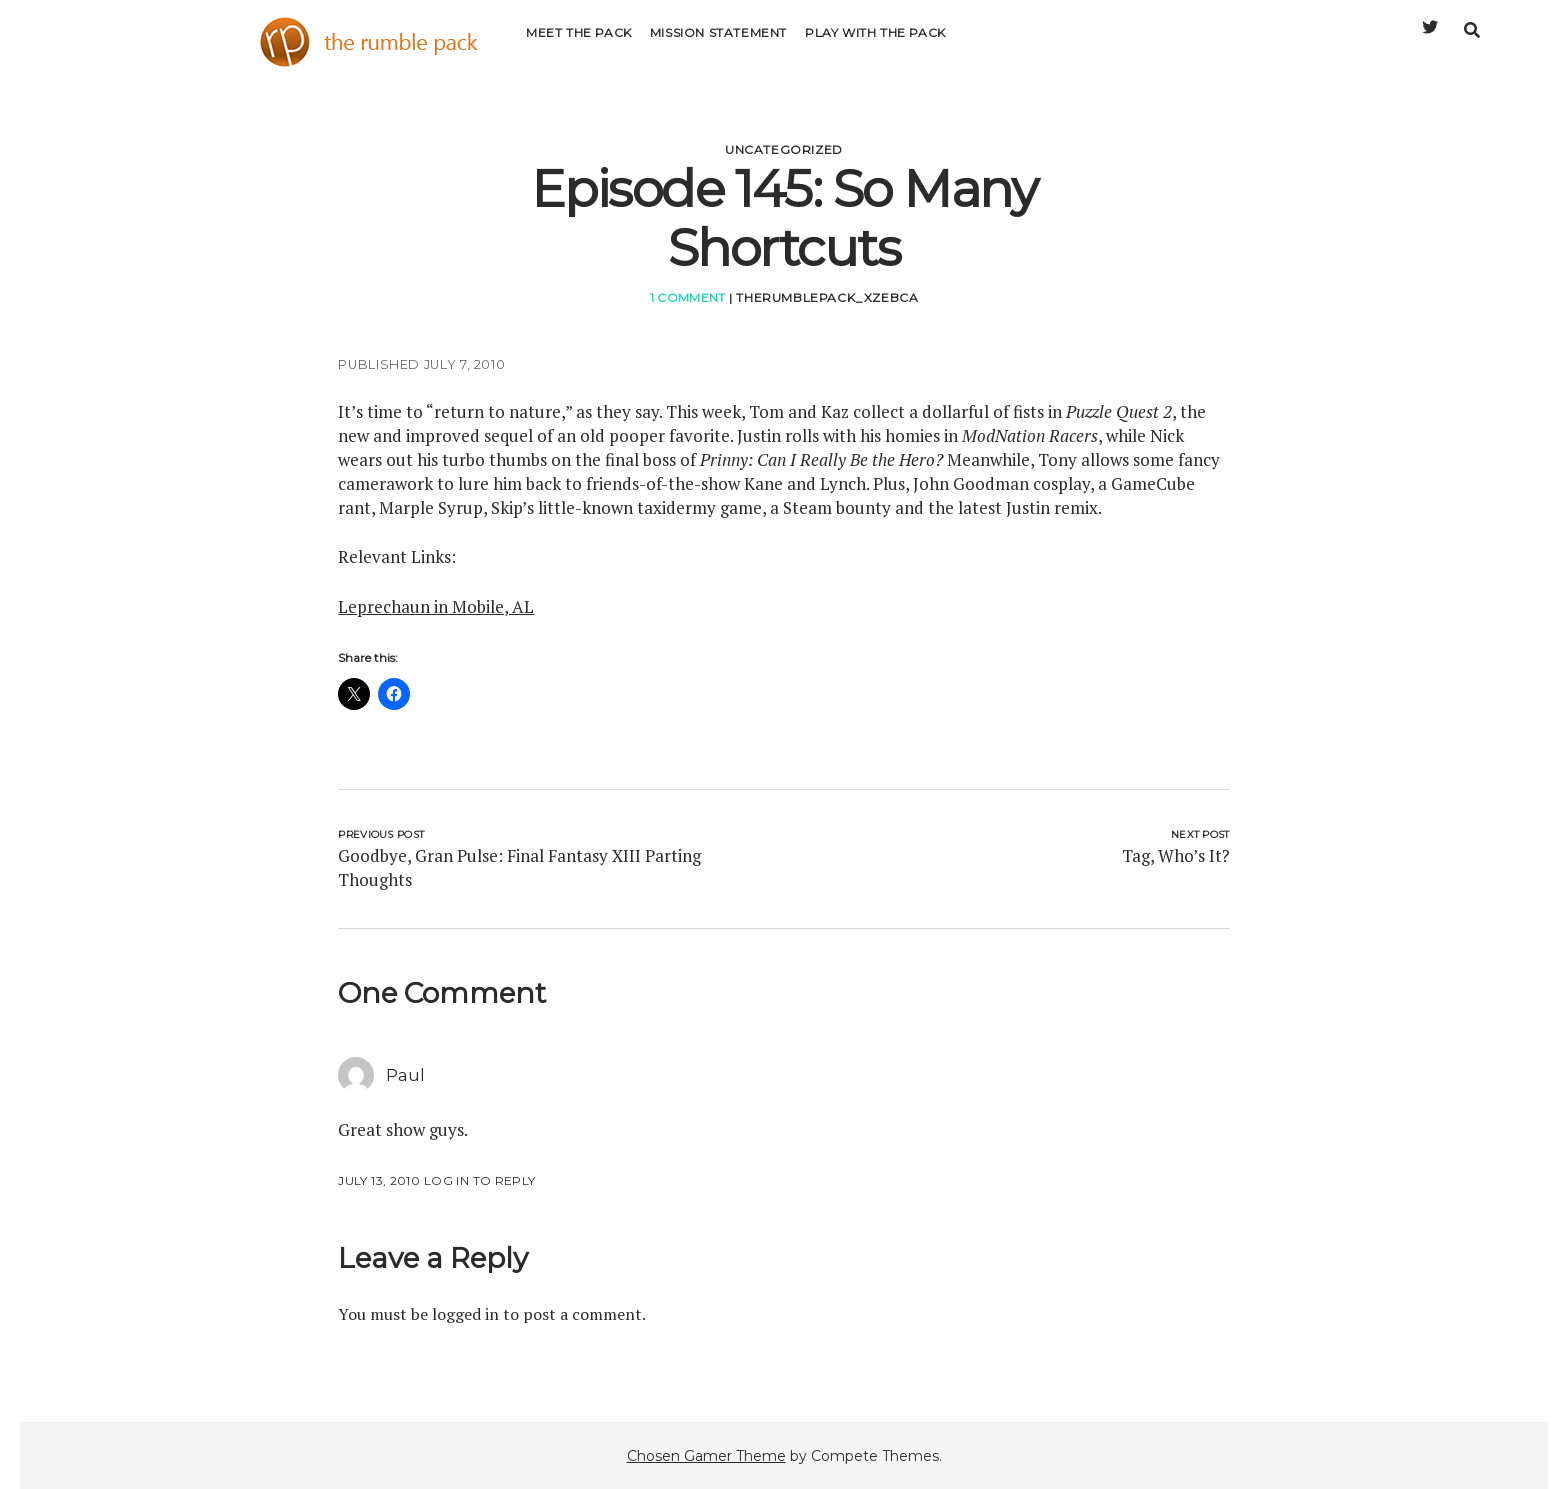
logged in (465, 1314)
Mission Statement (718, 44)
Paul (405, 1075)
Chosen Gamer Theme (706, 1456)
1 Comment (688, 297)
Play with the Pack (875, 44)
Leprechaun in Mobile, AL (436, 606)
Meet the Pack (579, 44)
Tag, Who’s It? (1176, 855)
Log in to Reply (479, 1180)
